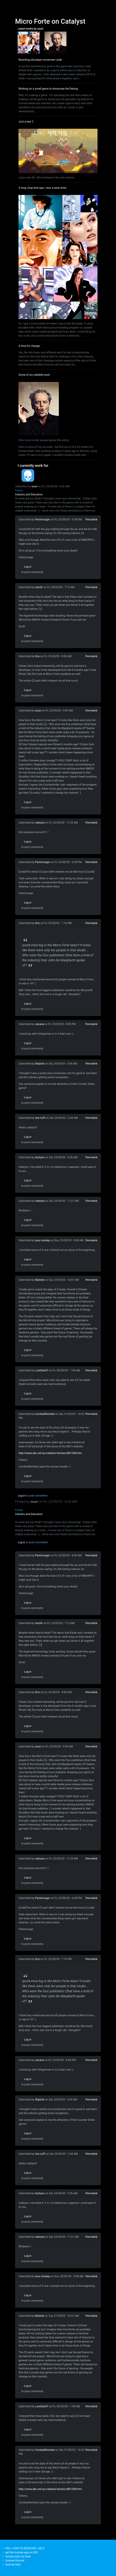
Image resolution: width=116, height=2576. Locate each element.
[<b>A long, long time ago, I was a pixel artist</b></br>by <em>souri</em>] (29, 42)
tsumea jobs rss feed (17, 2556)
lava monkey (42, 1240)
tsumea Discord (14, 2560)
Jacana (39, 1024)
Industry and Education (29, 494)
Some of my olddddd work (34, 374)
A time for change (29, 345)
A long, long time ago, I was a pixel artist (42, 187)
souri (35, 486)
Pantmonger (42, 519)
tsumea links (13, 2564)
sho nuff (40, 1117)
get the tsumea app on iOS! (21, 2552)
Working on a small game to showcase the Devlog (48, 88)
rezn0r (39, 587)
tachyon (40, 1157)
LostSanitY (41, 1370)
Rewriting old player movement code (40, 59)
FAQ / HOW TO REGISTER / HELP (25, 2548)
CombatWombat (45, 1414)
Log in (27, 566)
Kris (37, 656)
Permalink (91, 519)
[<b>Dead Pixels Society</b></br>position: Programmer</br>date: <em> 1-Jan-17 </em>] (28, 475)
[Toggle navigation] (17, 4)
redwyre (40, 822)
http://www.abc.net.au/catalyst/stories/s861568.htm (50, 1453)
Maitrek (39, 1279)
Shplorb (39, 1063)
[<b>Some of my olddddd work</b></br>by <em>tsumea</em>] (55, 42)
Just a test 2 (25, 121)
